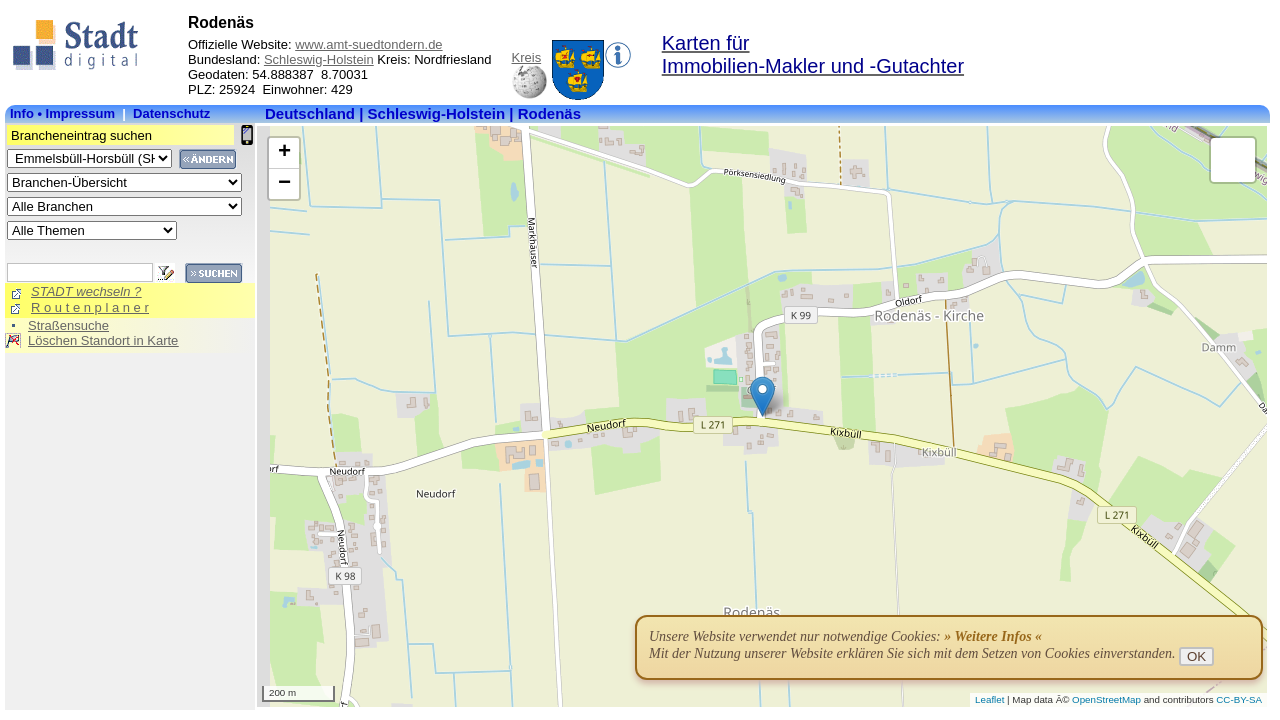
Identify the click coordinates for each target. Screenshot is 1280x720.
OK (1196, 656)
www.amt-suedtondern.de (368, 44)
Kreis (527, 57)
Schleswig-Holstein (319, 59)
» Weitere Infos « (993, 636)
